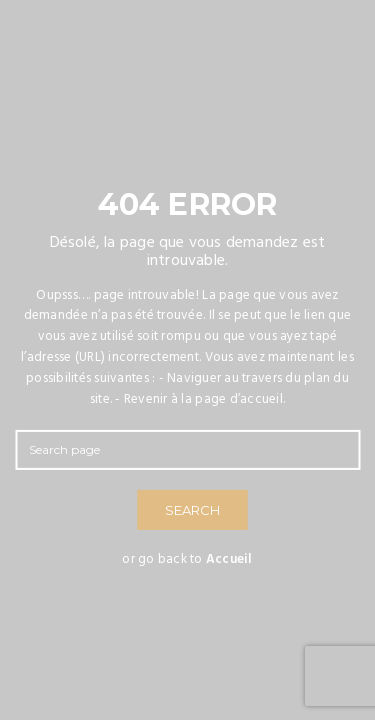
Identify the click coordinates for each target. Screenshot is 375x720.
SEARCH (192, 510)
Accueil (229, 559)
